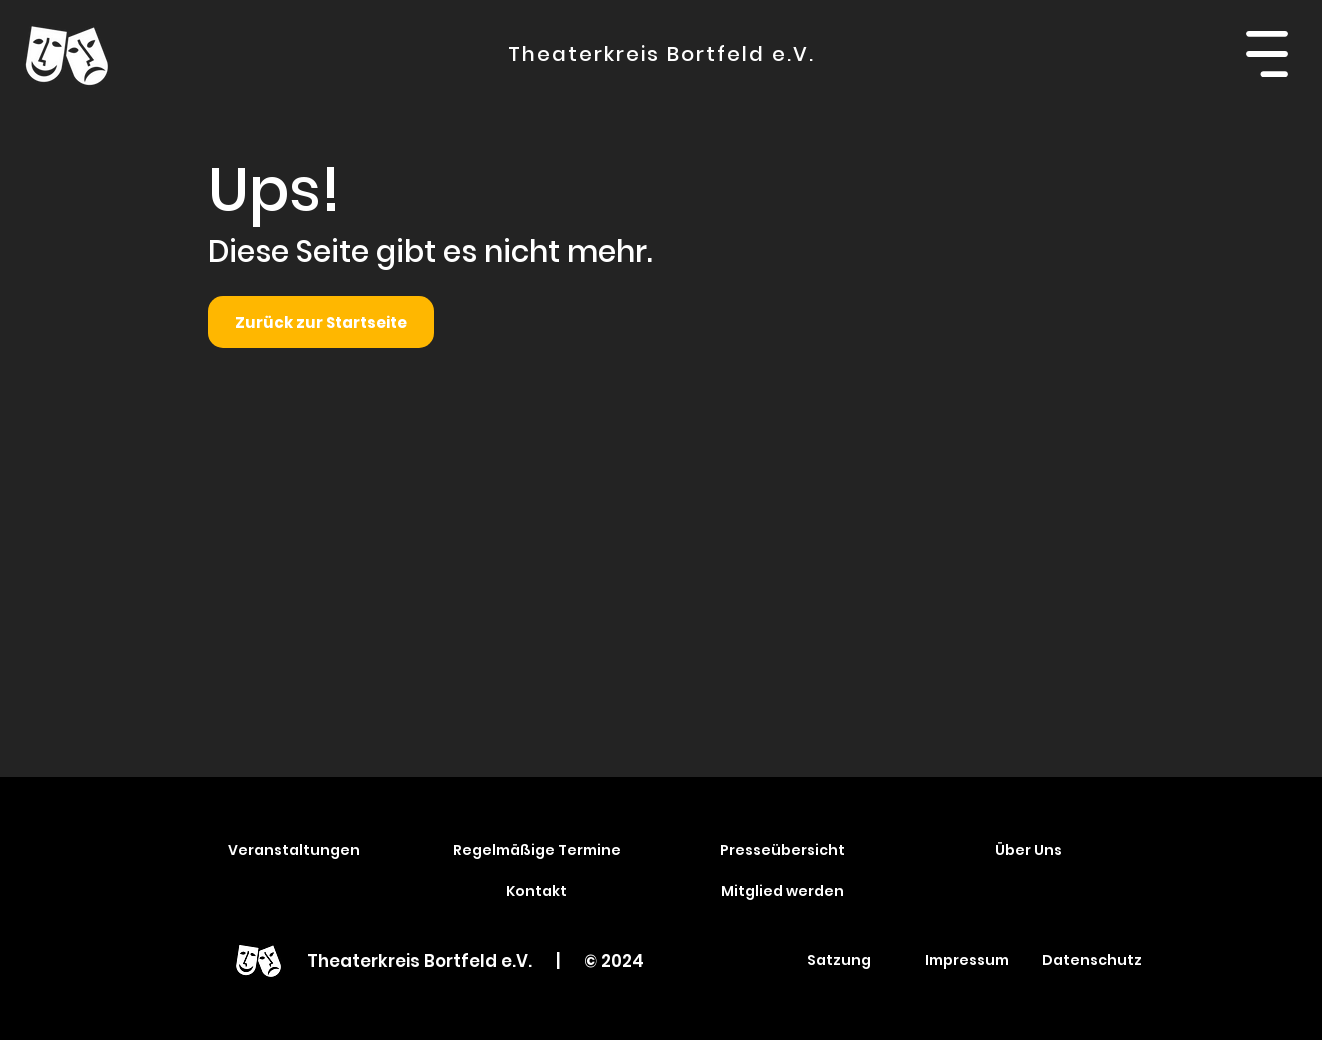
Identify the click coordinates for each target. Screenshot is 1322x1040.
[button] (1266, 54)
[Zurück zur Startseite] (321, 322)
